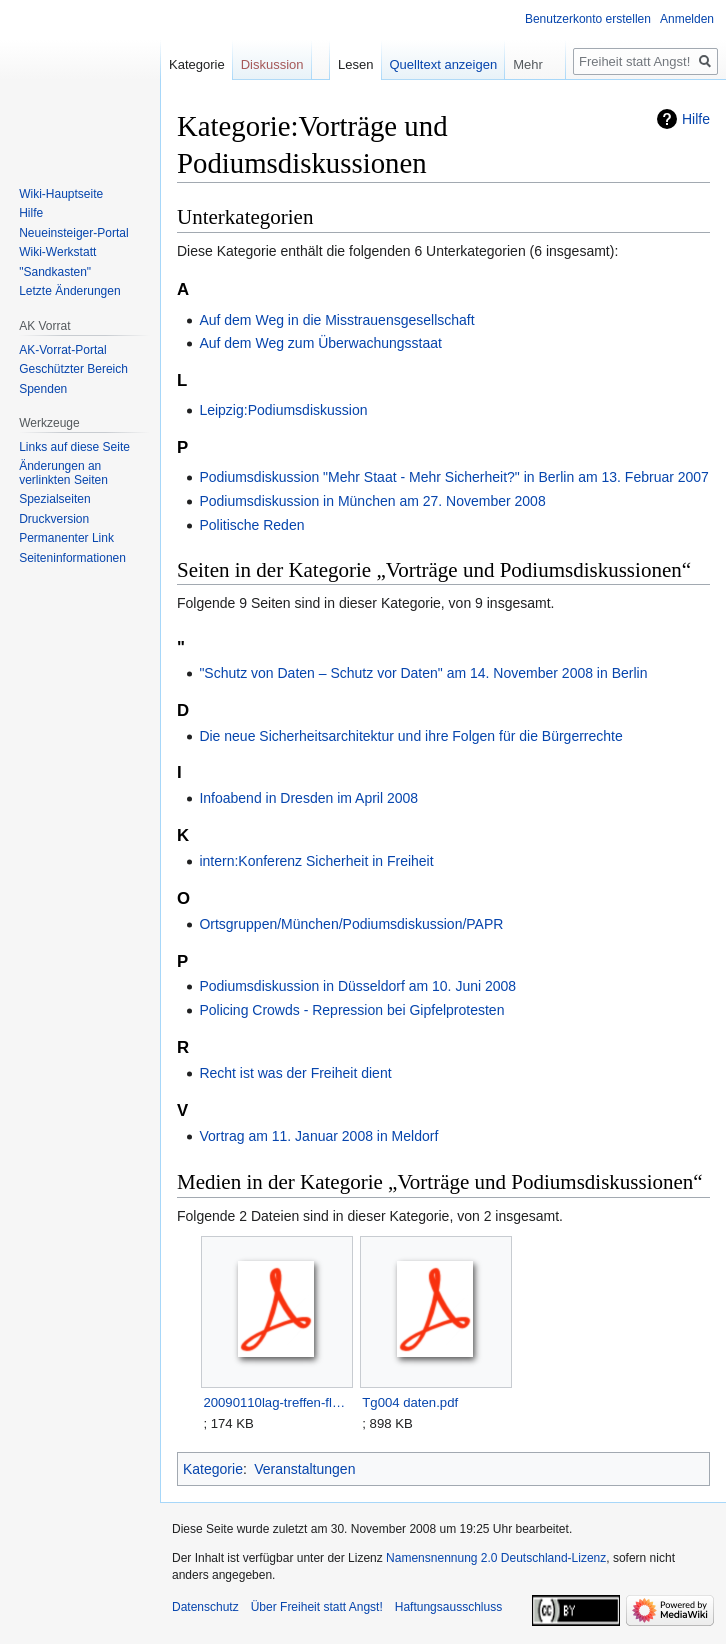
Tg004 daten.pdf (410, 1402)
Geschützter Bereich (73, 369)
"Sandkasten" (55, 272)
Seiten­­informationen (72, 558)
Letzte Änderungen (69, 291)
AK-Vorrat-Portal (62, 350)
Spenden (43, 389)
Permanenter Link (66, 538)
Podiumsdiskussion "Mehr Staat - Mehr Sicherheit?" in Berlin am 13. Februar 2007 (454, 477)
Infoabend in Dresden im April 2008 (308, 798)
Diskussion (272, 64)
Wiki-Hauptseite (61, 194)
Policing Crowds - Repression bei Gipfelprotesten (351, 1010)
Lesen (355, 64)
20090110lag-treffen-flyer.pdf (276, 1402)
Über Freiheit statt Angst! (317, 1607)
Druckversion (54, 519)
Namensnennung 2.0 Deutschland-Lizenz (496, 1558)
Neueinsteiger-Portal (73, 233)
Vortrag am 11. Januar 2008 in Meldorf (318, 1136)
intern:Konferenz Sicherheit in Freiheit (316, 861)
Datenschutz (205, 1607)
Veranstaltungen (304, 1469)
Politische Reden (251, 525)
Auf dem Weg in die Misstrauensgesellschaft (336, 320)
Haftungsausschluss (448, 1607)
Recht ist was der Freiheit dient (295, 1073)
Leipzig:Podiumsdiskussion (283, 410)
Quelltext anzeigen (444, 64)
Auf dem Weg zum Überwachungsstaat (320, 343)
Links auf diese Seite (74, 447)
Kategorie (213, 1469)
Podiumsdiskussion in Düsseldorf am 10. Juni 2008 (357, 986)
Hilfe (696, 119)
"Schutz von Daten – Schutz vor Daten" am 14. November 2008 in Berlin (423, 673)
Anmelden (687, 19)
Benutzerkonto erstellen (588, 19)
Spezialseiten (54, 499)
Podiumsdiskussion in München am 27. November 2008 (372, 501)
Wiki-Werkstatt (57, 252)
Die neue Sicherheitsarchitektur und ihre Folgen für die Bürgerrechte (410, 736)
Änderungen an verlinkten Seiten (63, 473)
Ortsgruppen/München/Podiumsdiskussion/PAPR (351, 924)
